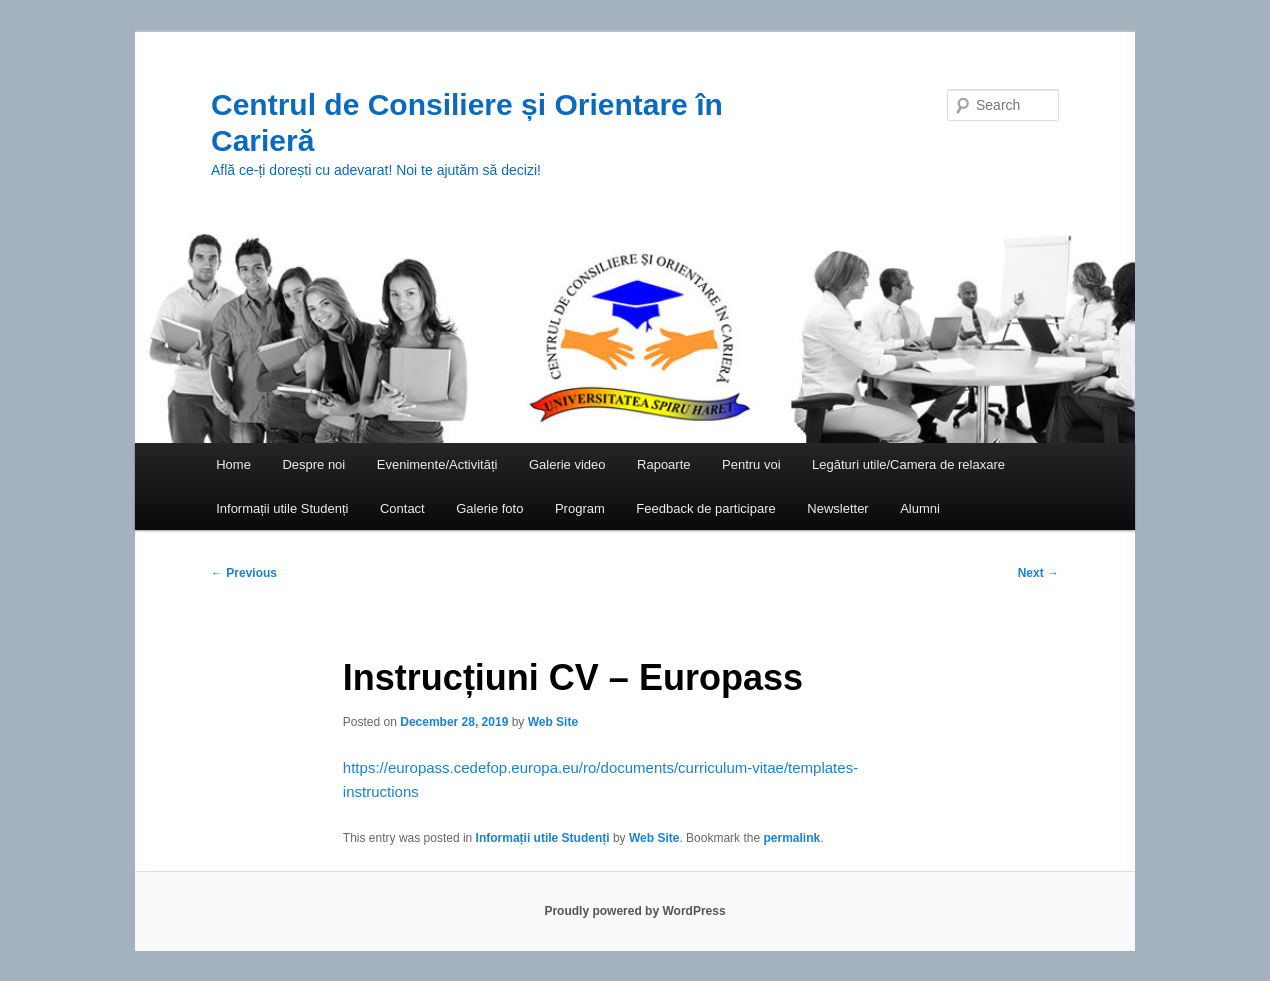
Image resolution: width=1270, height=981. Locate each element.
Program (580, 508)
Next (1038, 573)
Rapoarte (663, 464)
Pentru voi (751, 464)
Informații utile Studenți (282, 508)
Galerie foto (489, 508)
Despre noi (313, 464)
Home (233, 464)
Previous (244, 573)
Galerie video (567, 464)
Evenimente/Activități (437, 464)
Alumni (920, 508)
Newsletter (837, 508)
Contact (402, 508)
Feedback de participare (705, 508)
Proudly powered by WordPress (634, 911)
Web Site (553, 722)
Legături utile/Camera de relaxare (908, 464)
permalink (791, 838)
